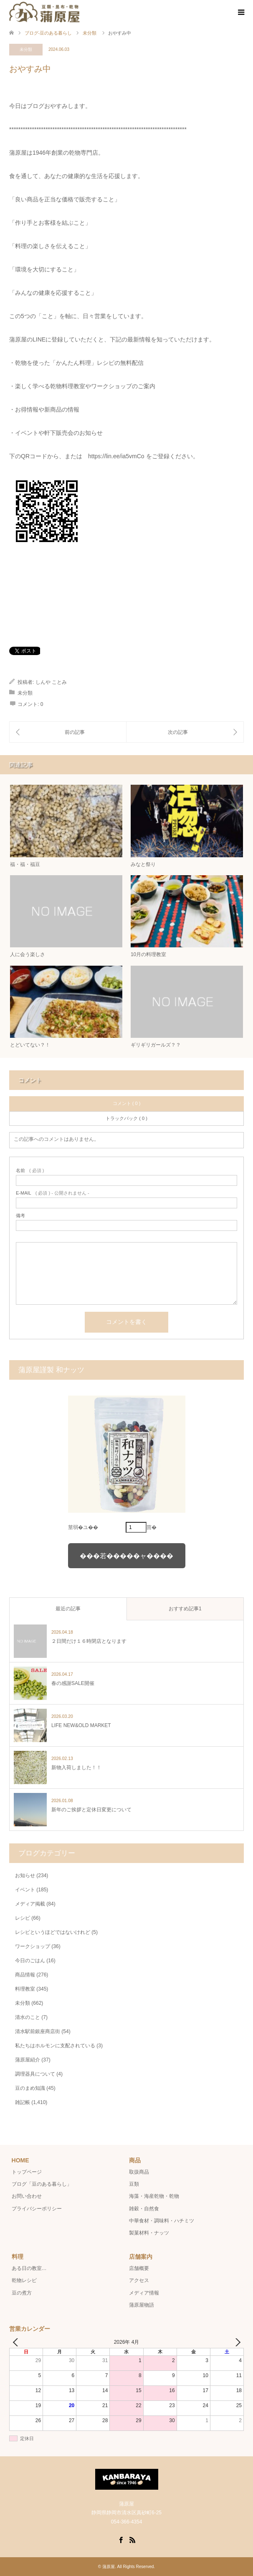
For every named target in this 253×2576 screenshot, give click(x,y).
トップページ (27, 2172)
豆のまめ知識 (30, 2088)
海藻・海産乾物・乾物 (154, 2196)
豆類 (134, 2184)
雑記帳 (22, 2102)
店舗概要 (139, 2268)
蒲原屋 (108, 2566)
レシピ (22, 1918)
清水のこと (27, 2017)
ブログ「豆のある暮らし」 (42, 2184)
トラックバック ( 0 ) (126, 1118)
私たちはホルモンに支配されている (55, 2046)
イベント (25, 1890)
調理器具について (35, 2074)
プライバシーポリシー (37, 2209)
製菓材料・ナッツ (149, 2233)
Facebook (120, 2539)
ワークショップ (32, 1946)
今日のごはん (30, 1960)
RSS (132, 2539)
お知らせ (25, 1875)
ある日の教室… (29, 2268)
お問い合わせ (27, 2196)
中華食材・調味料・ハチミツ (161, 2221)
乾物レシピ (24, 2280)
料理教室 (25, 1989)
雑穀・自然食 (144, 2209)
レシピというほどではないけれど (52, 1932)
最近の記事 (68, 1609)
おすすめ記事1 (185, 1609)
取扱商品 (139, 2172)
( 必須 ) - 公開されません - (52, 1193)
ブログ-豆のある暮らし (48, 32)
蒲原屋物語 (141, 2305)
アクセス (139, 2280)
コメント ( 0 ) (127, 1103)
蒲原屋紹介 (27, 2060)
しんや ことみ (51, 682)
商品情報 (25, 1975)
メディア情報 (144, 2293)
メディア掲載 (30, 1904)
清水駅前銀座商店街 (37, 2031)
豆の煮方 (22, 2293)
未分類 (26, 49)
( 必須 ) (30, 1170)
